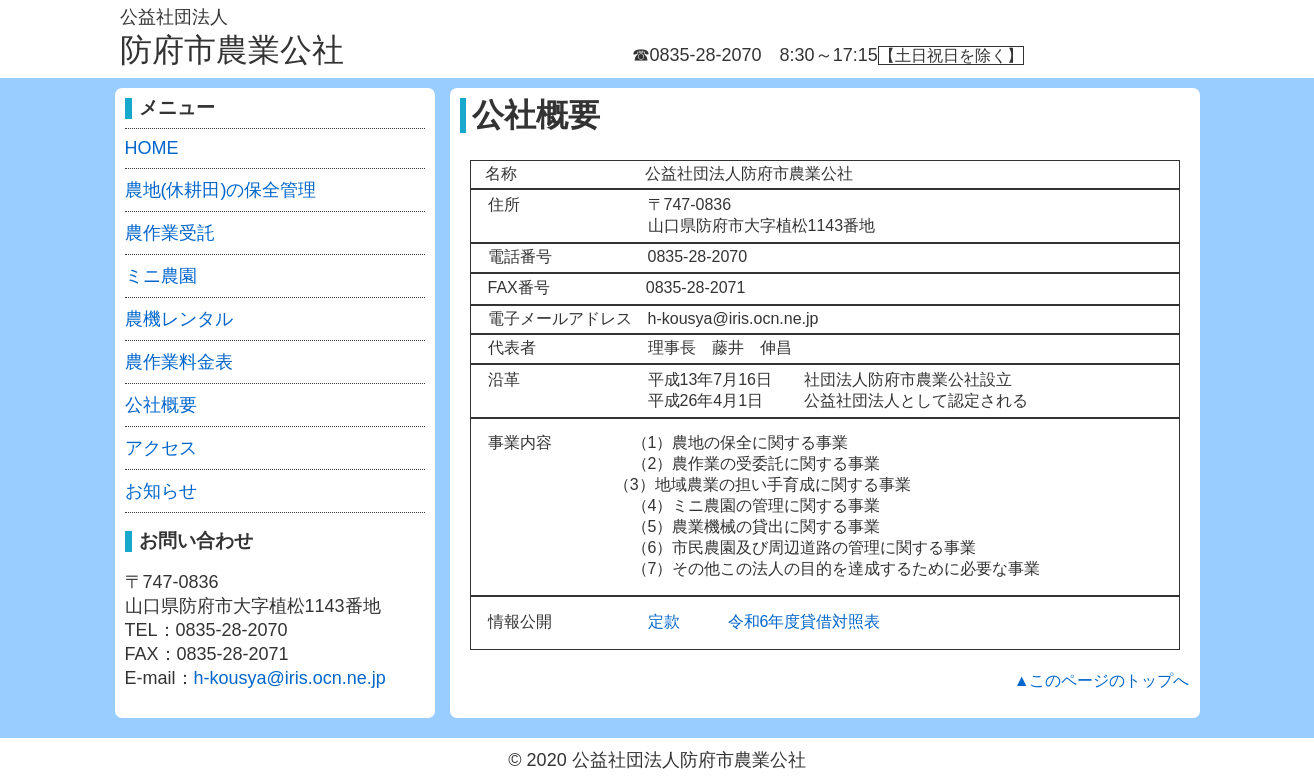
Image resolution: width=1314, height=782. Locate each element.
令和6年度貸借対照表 (804, 621)
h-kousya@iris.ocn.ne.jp (290, 678)
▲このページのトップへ (1102, 680)
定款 (664, 621)
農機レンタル (179, 319)
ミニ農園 (161, 276)
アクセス (161, 448)
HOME (152, 148)
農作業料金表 (179, 362)
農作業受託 (170, 233)
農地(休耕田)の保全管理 (221, 190)
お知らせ (161, 491)
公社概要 (161, 405)
